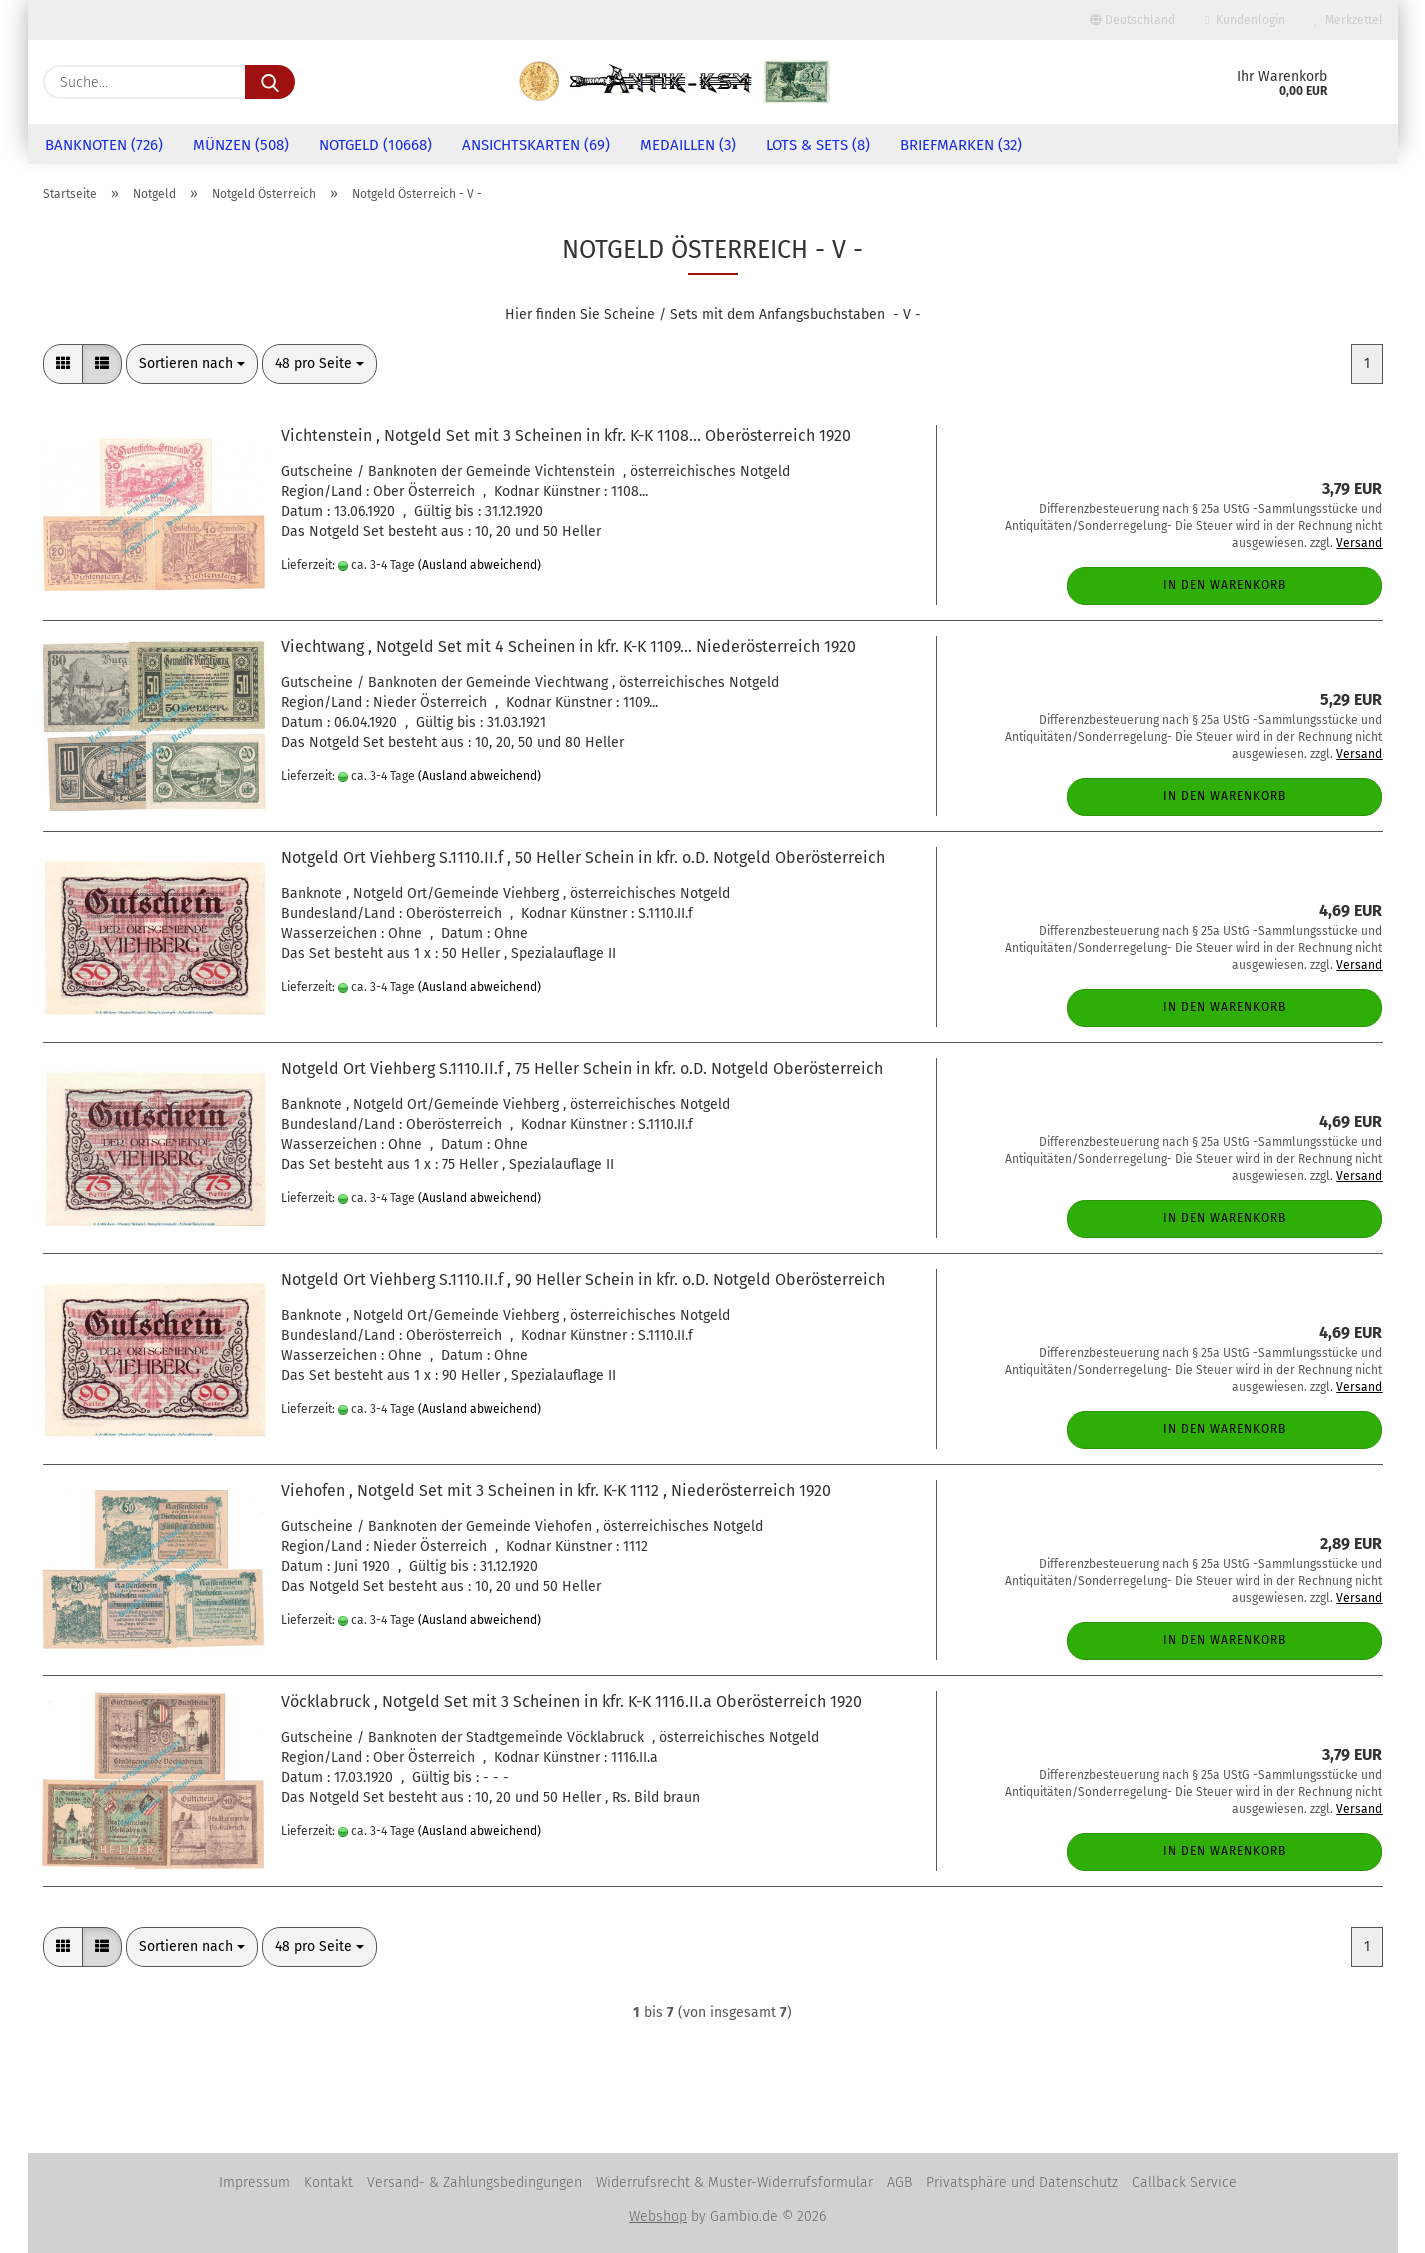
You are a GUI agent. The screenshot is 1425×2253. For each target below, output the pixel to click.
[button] (63, 364)
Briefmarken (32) (961, 145)
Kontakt (328, 2182)
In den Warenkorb (1224, 585)
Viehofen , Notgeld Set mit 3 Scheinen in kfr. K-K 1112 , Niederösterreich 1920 (556, 1490)
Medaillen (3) (688, 145)
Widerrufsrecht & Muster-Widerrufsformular (734, 2182)
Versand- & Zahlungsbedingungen (474, 2182)
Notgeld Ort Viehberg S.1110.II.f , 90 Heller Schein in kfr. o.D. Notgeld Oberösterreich (583, 1279)
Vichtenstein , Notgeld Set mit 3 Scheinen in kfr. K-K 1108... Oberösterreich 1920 (566, 435)
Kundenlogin (1244, 20)
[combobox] (192, 364)
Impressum (254, 2182)
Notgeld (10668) (375, 145)
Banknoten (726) (104, 145)
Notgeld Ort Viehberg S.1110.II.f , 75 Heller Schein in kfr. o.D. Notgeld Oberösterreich (582, 1068)
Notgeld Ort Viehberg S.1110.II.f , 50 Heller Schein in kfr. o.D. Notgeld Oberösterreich (583, 857)
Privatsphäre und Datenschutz (1022, 2182)
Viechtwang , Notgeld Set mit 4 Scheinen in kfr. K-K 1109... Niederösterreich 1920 (568, 646)
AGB (899, 2182)
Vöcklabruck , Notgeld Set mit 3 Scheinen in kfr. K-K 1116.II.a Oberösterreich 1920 (571, 1701)
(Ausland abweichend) (479, 565)
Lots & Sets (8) (818, 145)
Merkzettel (1349, 20)
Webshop (658, 2216)
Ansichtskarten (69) (536, 145)
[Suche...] (270, 82)
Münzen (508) (241, 145)
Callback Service (1184, 2182)
